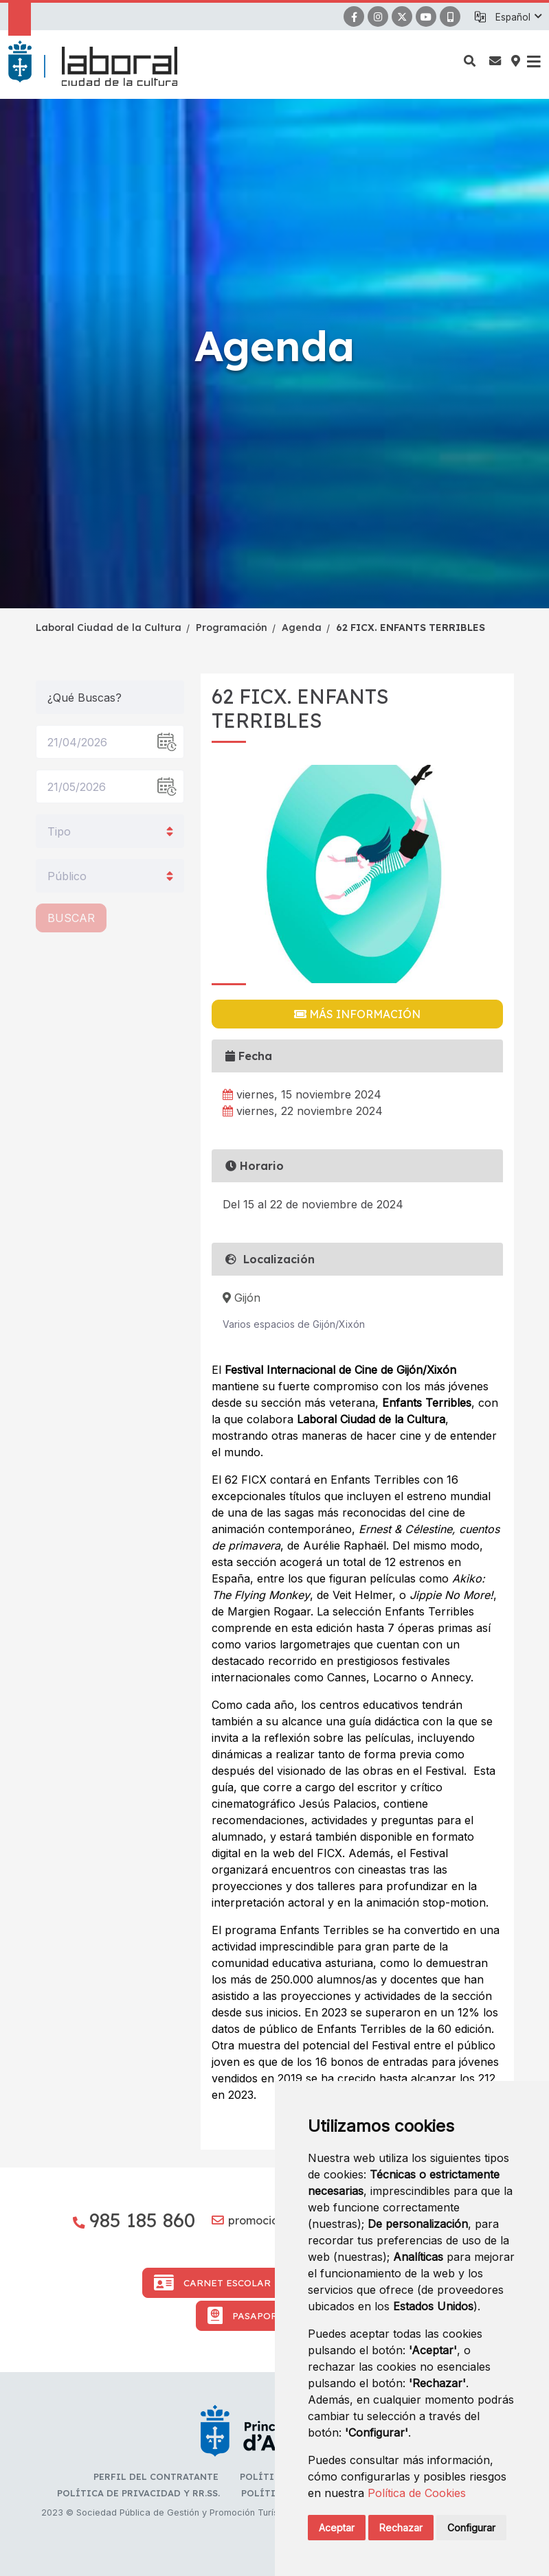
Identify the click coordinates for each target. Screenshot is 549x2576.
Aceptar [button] (337, 2527)
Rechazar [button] (401, 2527)
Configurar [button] (471, 2527)
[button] (518, 17)
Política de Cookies (417, 2493)
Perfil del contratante (156, 2476)
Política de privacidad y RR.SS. (138, 2492)
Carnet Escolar (212, 2282)
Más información (357, 1014)
